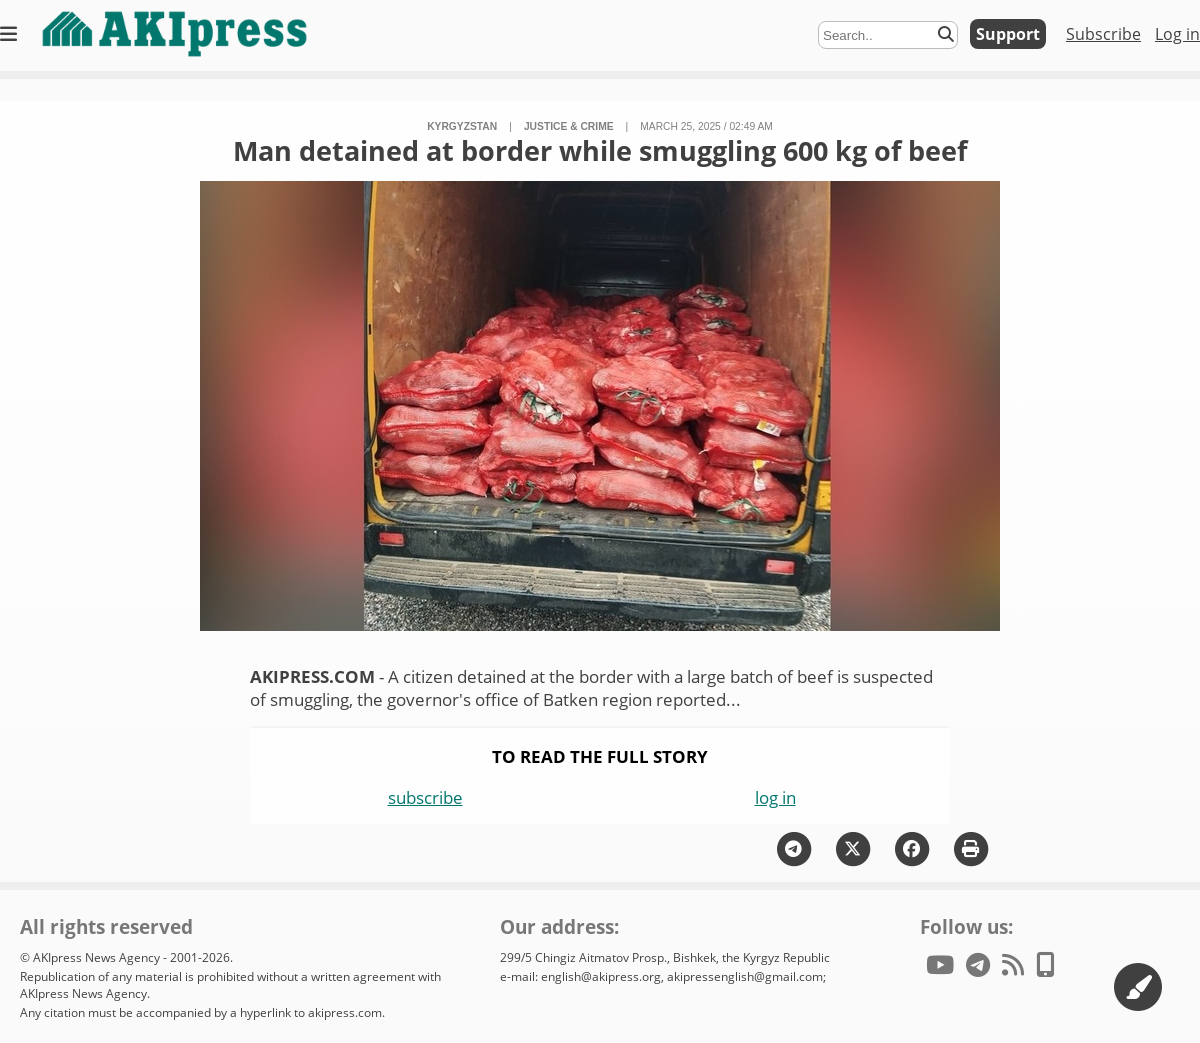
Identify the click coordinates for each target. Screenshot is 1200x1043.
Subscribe (1103, 34)
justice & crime (569, 126)
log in (775, 797)
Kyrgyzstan (462, 126)
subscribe (425, 797)
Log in (1177, 34)
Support (1008, 34)
